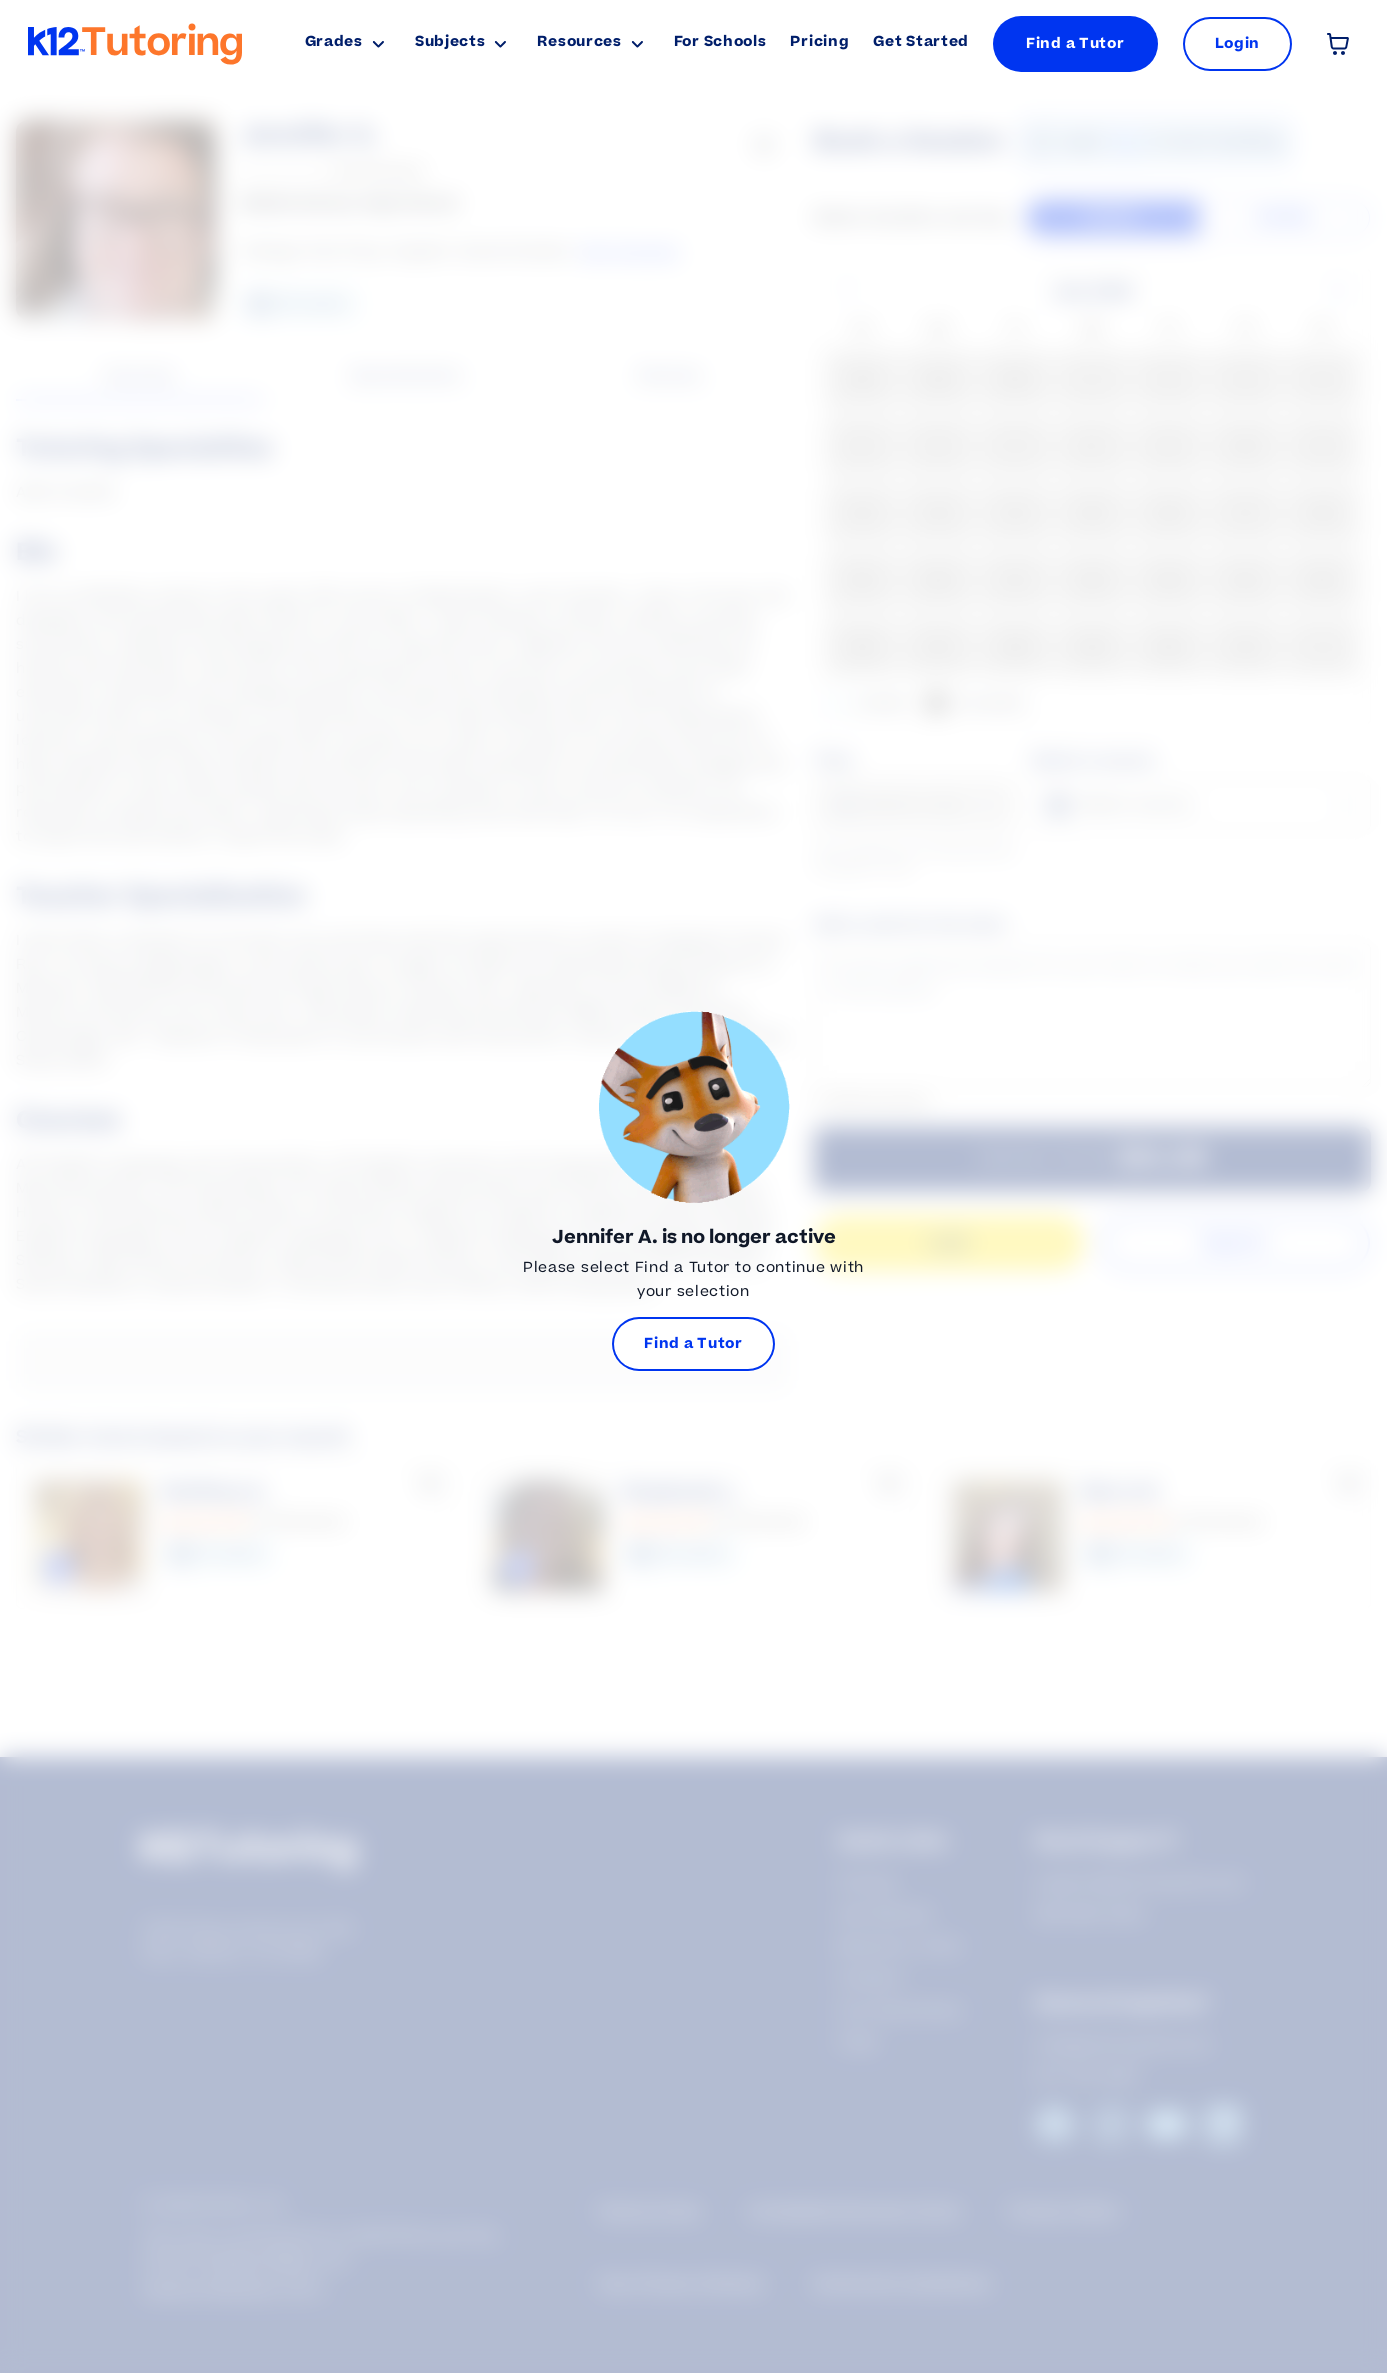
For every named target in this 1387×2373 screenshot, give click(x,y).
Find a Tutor (1075, 43)
